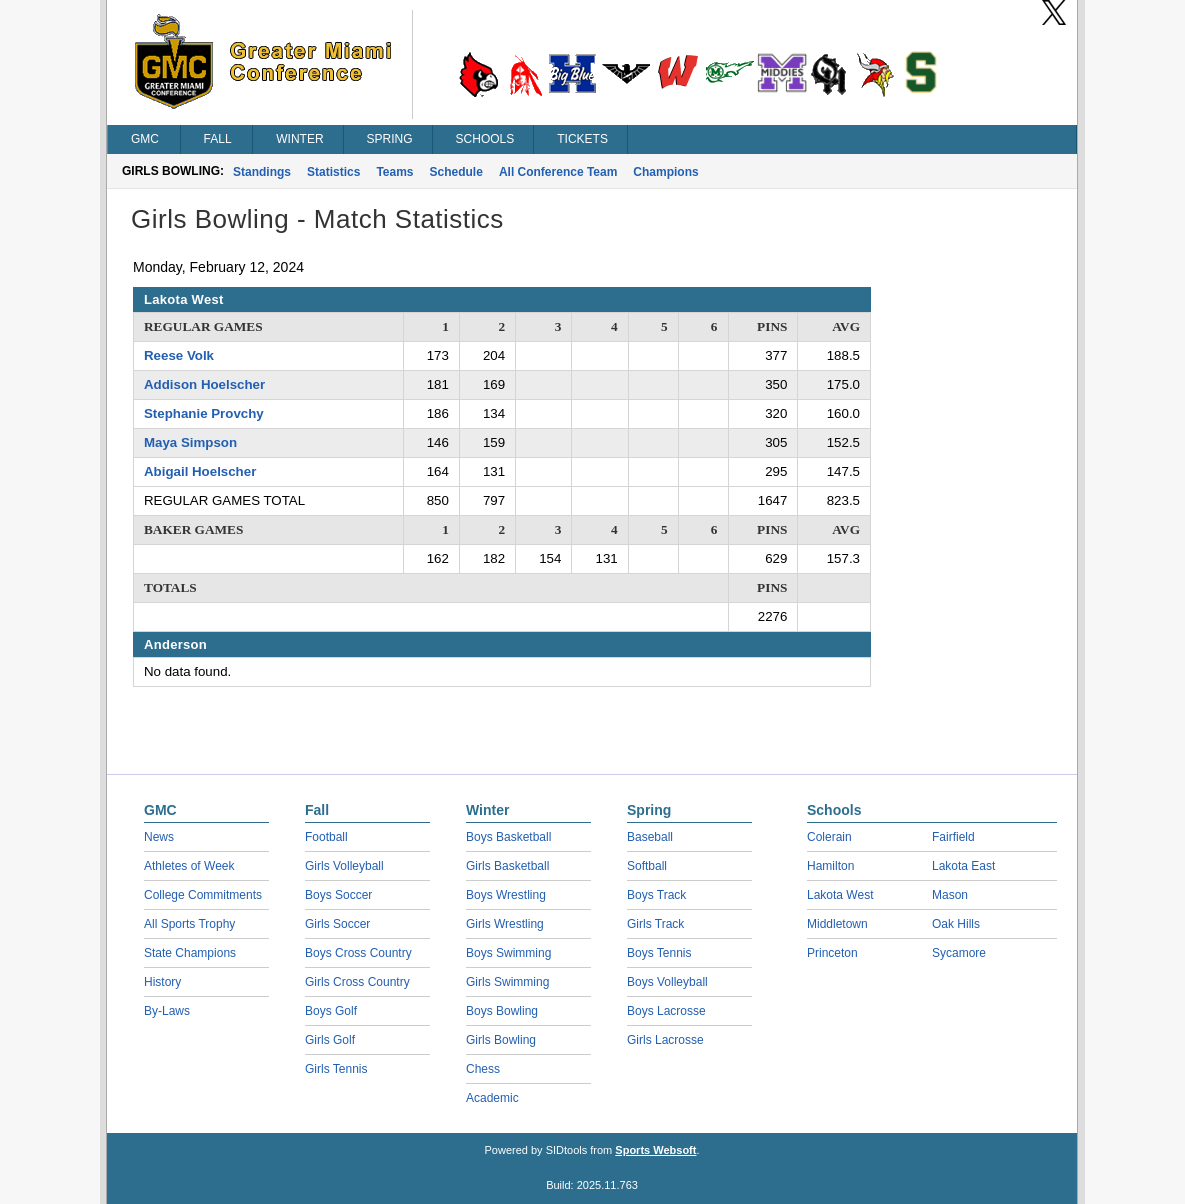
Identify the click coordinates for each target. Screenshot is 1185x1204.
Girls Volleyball (344, 866)
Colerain (829, 837)
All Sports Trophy (189, 924)
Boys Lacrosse (666, 1011)
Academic (492, 1098)
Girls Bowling (501, 1040)
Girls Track (655, 924)
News (159, 837)
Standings (262, 172)
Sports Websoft (655, 1150)
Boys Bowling (502, 1011)
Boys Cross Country (358, 953)
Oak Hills (956, 924)
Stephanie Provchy (204, 413)
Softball (647, 866)
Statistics (333, 172)
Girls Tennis (336, 1069)
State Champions (190, 953)
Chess (483, 1069)
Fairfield (953, 837)
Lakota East (963, 866)
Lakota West (840, 895)
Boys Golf (331, 1011)
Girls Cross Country (357, 982)
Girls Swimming (507, 982)
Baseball (650, 837)
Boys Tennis (659, 953)
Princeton (832, 953)
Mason (950, 895)
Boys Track (656, 895)
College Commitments (203, 895)
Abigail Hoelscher (200, 471)
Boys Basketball (508, 837)
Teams (394, 172)
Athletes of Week (189, 866)
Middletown (837, 924)
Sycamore (959, 953)
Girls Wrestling (505, 924)
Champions (665, 172)
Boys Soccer (338, 895)
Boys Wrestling (506, 895)
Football (326, 837)
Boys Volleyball (667, 982)
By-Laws (167, 1011)
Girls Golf (330, 1040)
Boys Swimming (508, 953)
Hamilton (830, 866)
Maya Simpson (190, 442)
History (162, 982)
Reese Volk (179, 355)
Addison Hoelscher (204, 384)
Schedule (456, 172)
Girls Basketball (507, 866)
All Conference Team (558, 172)
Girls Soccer (337, 924)
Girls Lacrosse (665, 1040)
